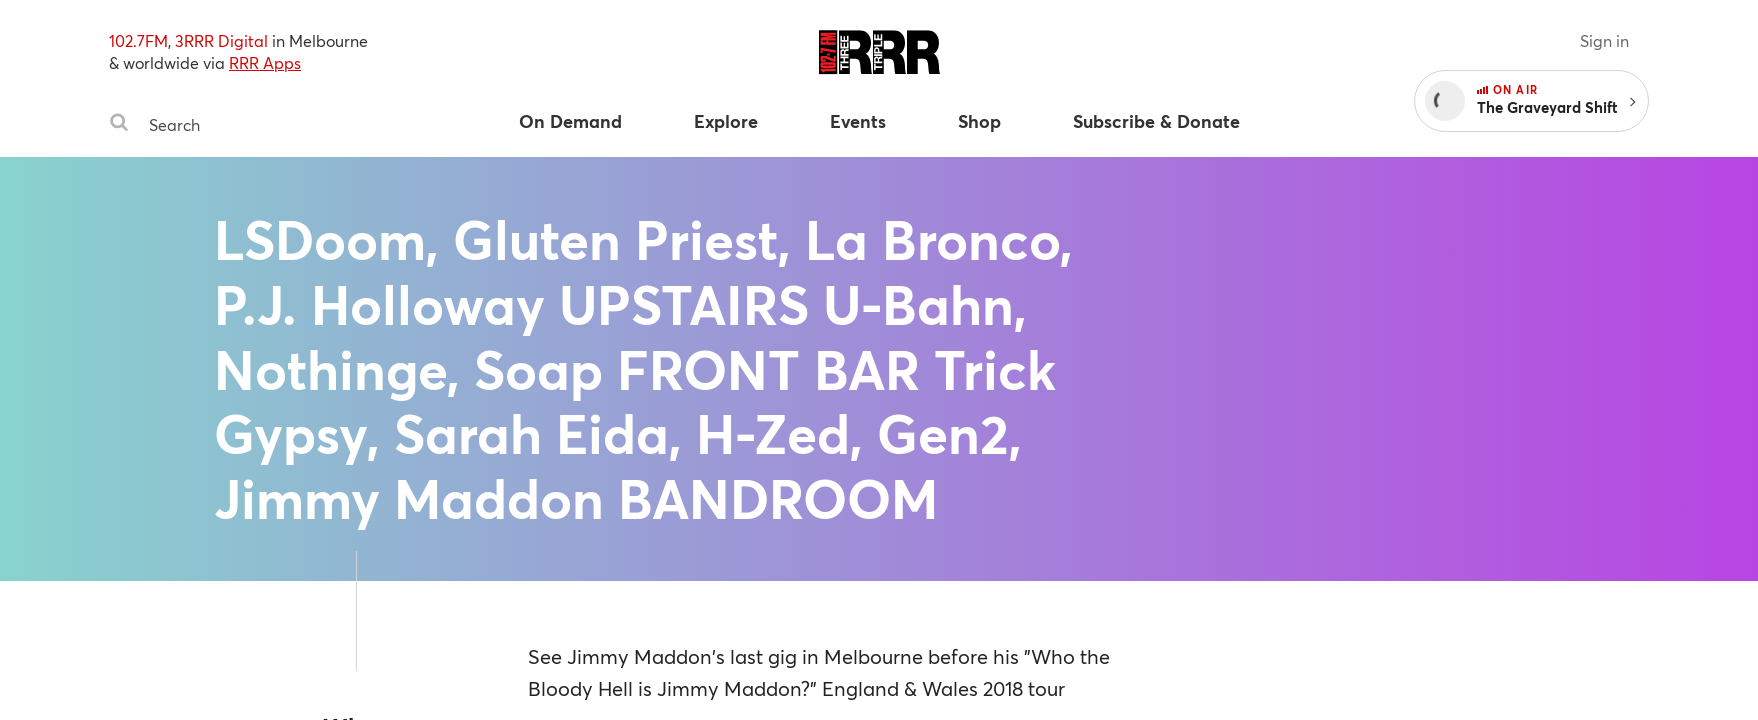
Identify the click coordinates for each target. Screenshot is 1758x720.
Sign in (1604, 40)
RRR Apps (265, 62)
